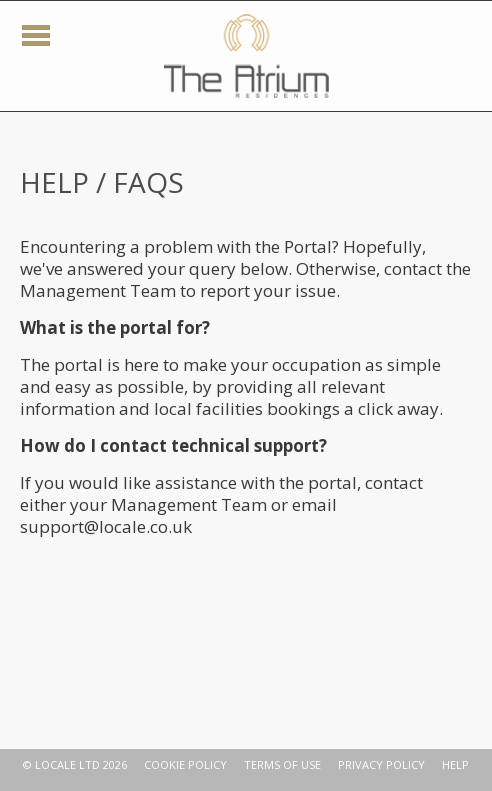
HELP (455, 764)
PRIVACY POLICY (381, 764)
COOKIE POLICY (185, 764)
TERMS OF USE (282, 764)
